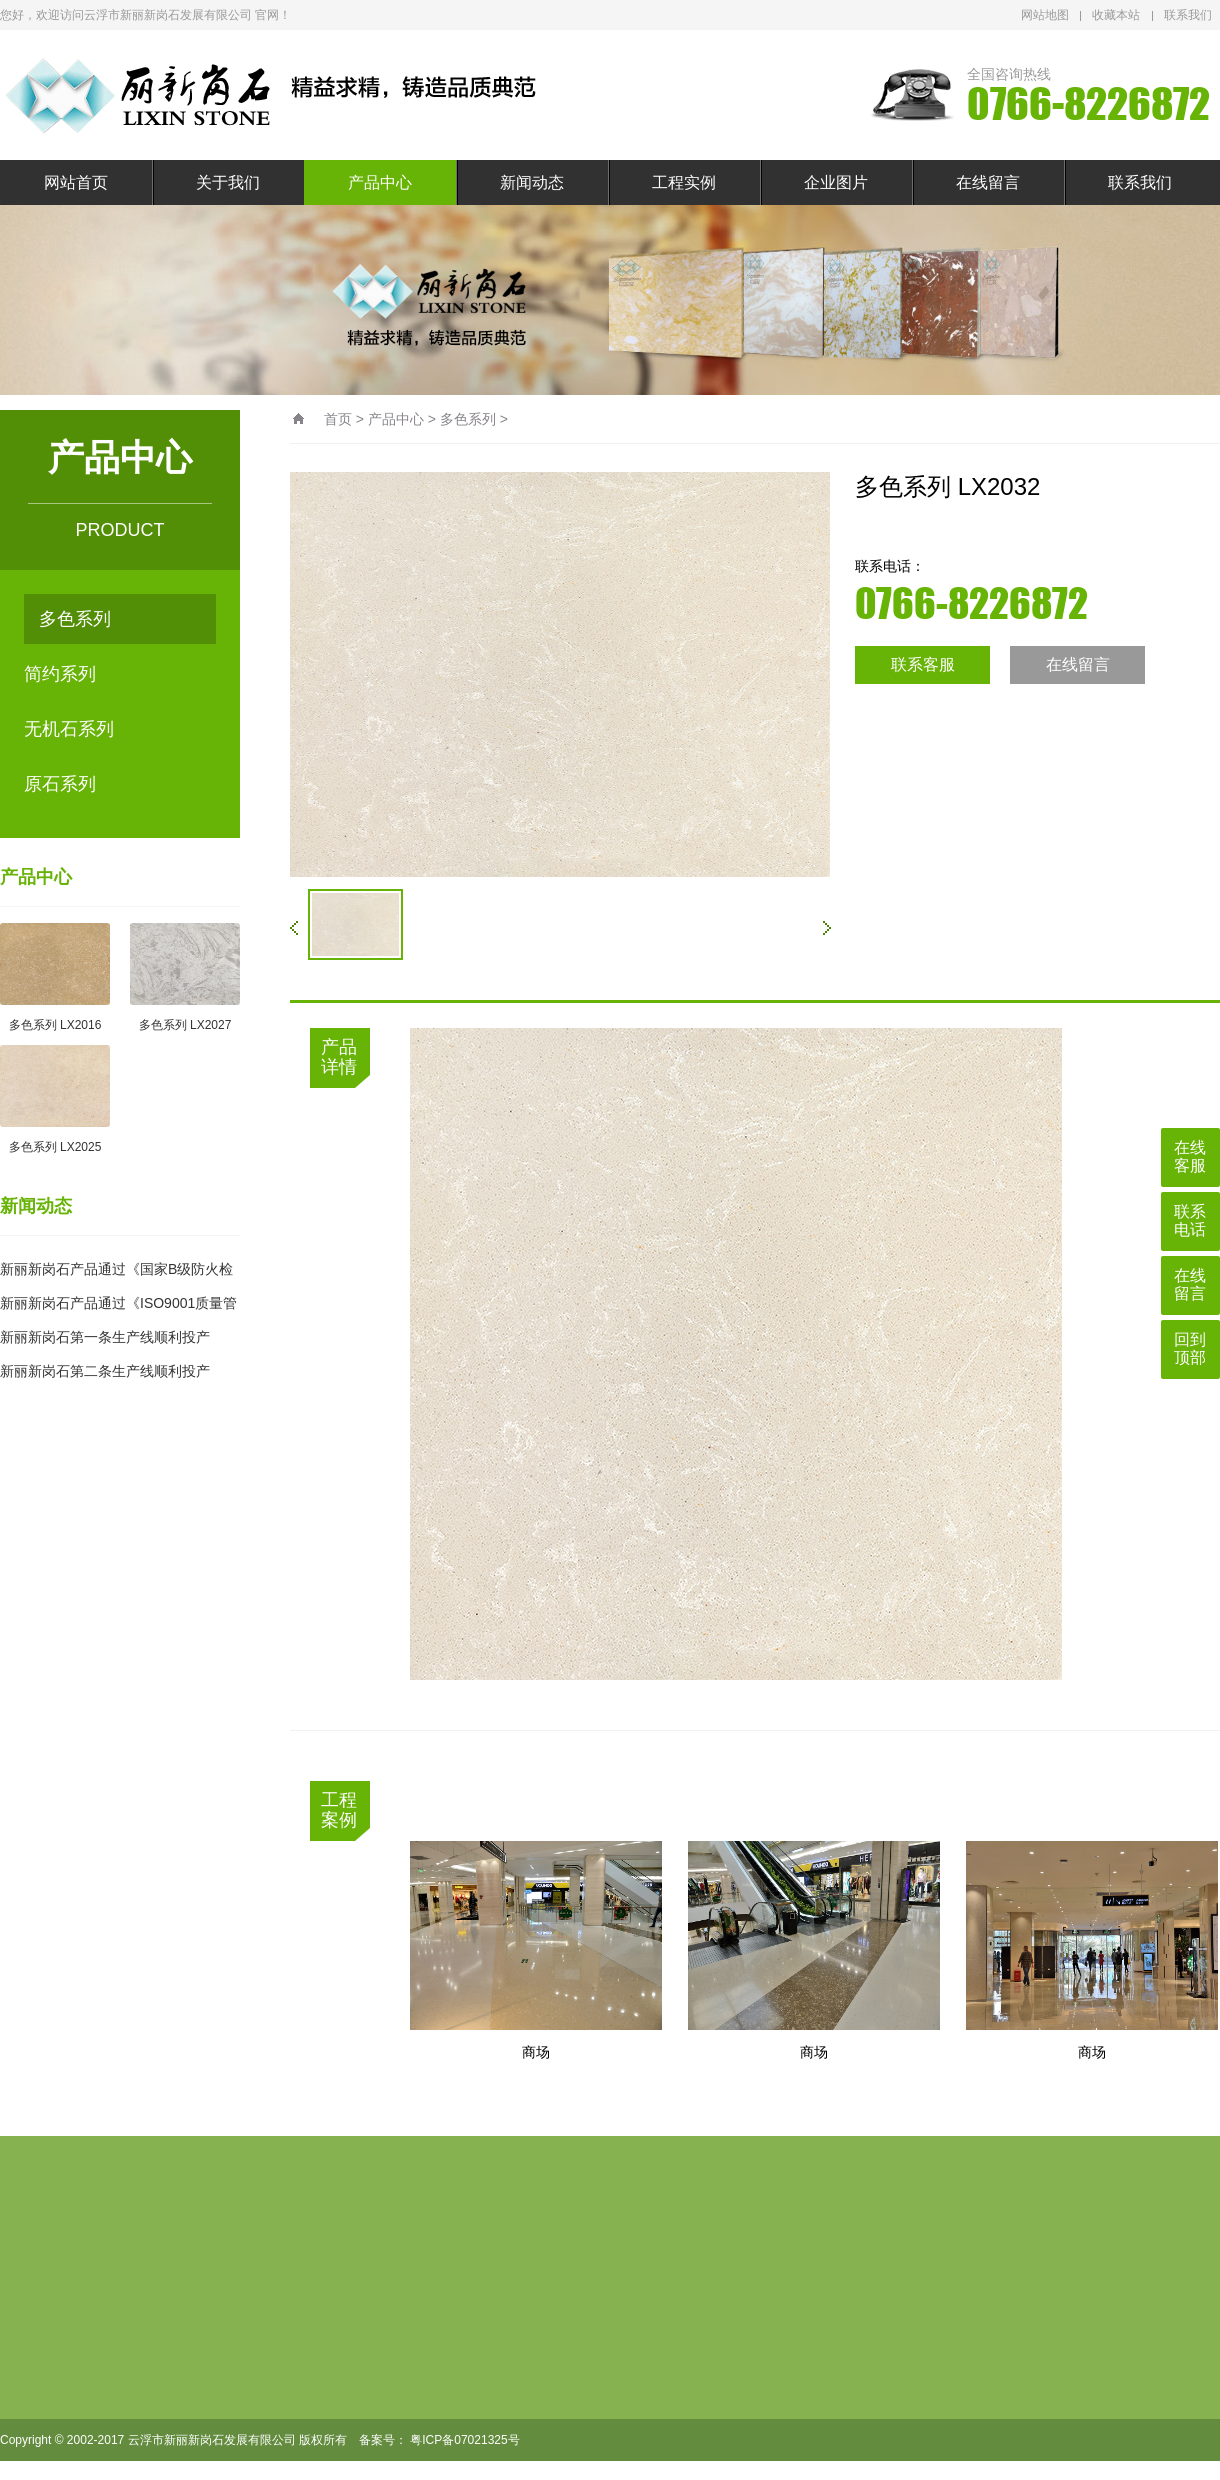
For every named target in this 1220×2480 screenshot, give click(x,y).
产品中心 (380, 182)
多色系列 (75, 619)
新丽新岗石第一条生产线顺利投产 (105, 1337)
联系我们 (1188, 15)
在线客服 (1190, 1156)
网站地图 (1045, 15)
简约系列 (60, 674)
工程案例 (339, 1810)
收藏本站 (1116, 15)
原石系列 (60, 784)
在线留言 (988, 182)
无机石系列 (69, 729)
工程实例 (684, 182)
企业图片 (836, 182)
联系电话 (1190, 1220)
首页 (338, 419)
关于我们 (228, 182)
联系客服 (923, 664)
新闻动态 (532, 182)
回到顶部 (1190, 1348)
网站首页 (76, 182)
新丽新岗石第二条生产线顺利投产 (105, 1371)
